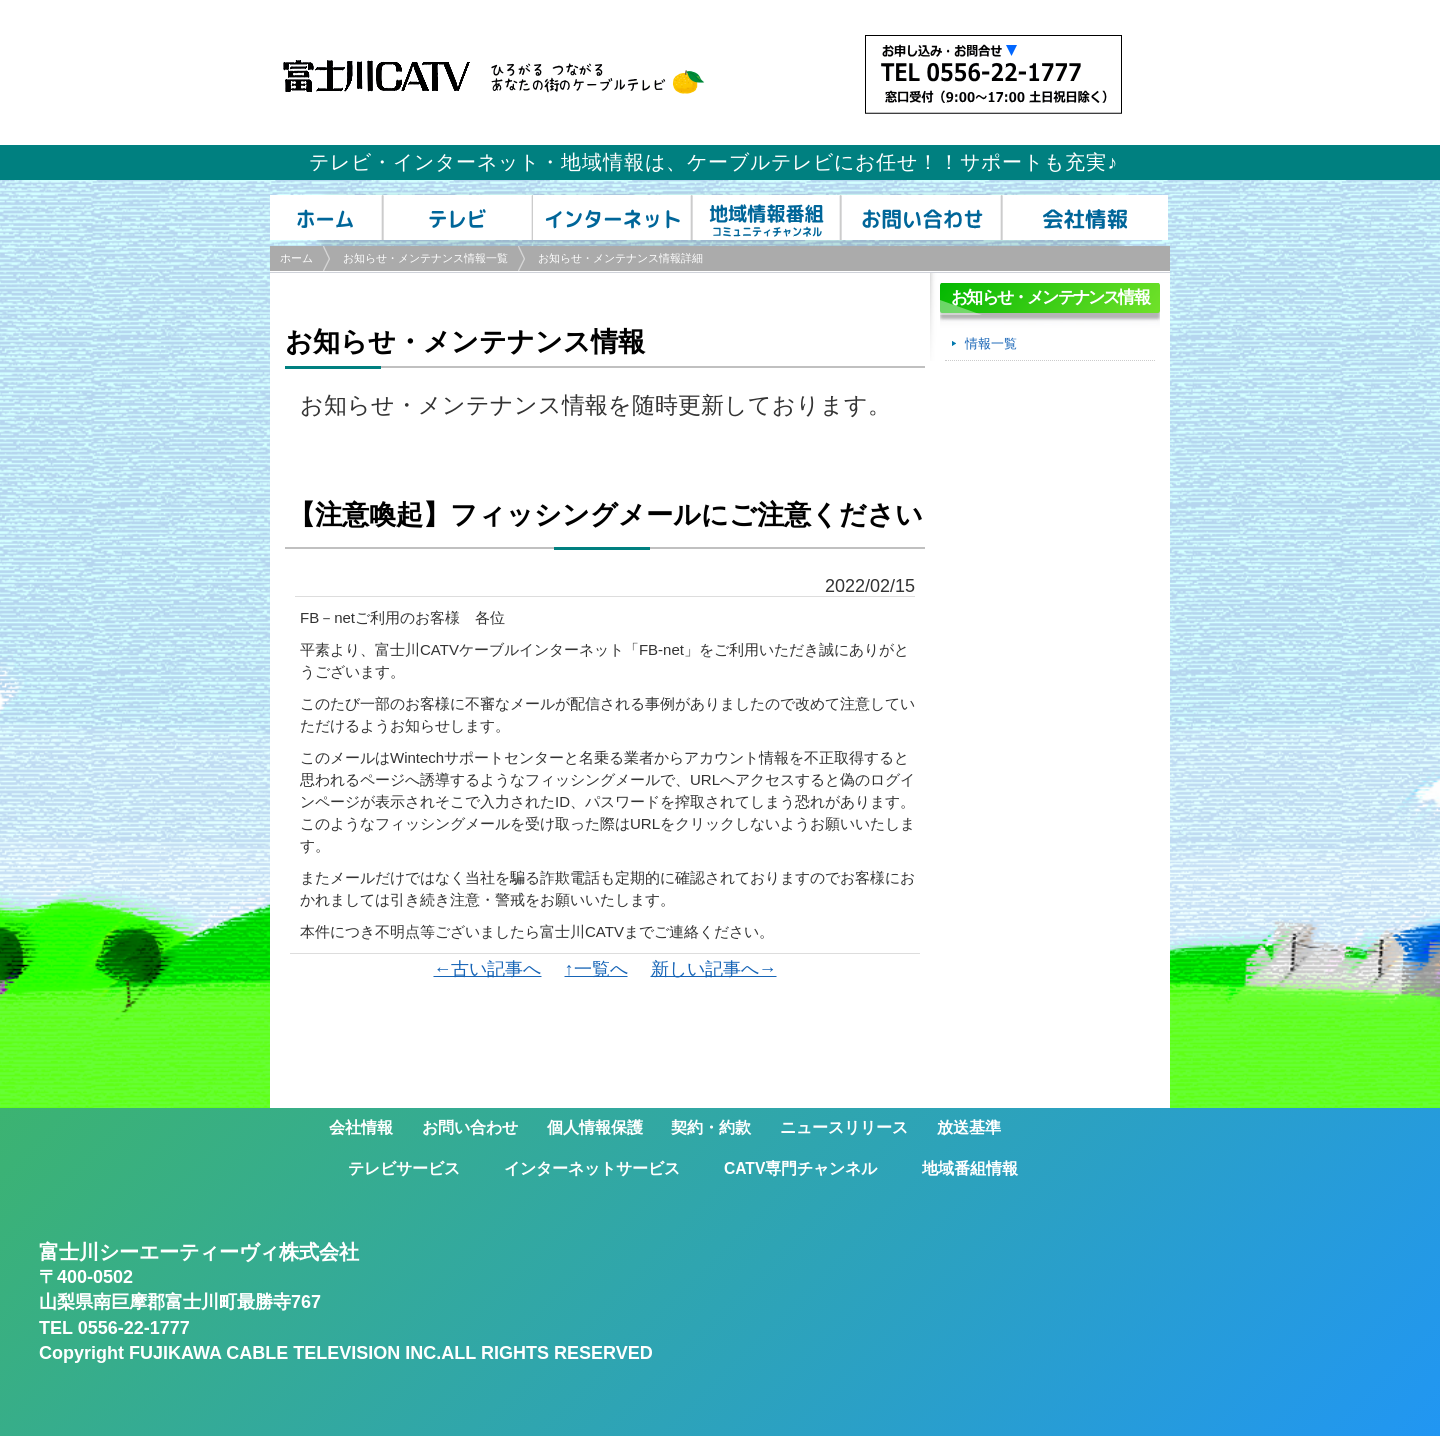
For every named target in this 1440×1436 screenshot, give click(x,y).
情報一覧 (991, 343)
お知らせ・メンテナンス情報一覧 (425, 258)
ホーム (296, 258)
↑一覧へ (596, 969)
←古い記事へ (487, 969)
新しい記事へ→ (714, 969)
